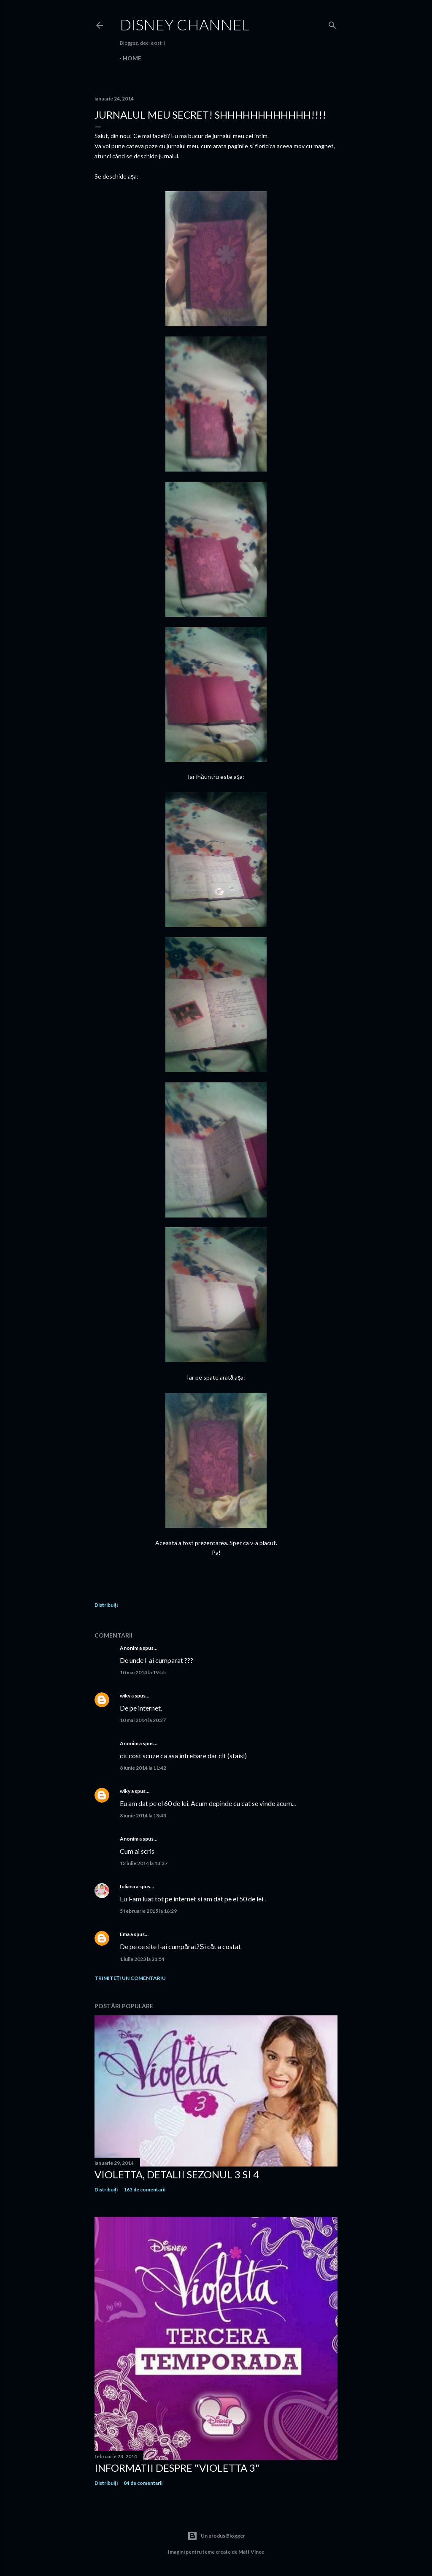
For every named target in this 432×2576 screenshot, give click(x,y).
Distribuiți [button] (106, 1605)
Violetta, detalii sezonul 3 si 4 (176, 2174)
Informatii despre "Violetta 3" (176, 2468)
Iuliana (127, 1886)
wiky (125, 1695)
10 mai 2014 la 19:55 (143, 1672)
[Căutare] (332, 23)
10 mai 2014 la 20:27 (143, 1720)
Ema (125, 1934)
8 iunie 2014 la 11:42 (143, 1768)
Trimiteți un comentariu (130, 1978)
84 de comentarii (143, 2483)
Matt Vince (251, 2552)
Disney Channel (185, 24)
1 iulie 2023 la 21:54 (142, 1959)
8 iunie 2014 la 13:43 (143, 1815)
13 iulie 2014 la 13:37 (143, 1863)
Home (132, 58)
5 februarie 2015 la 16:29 (148, 1911)
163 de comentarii (144, 2189)
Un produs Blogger (216, 2536)
